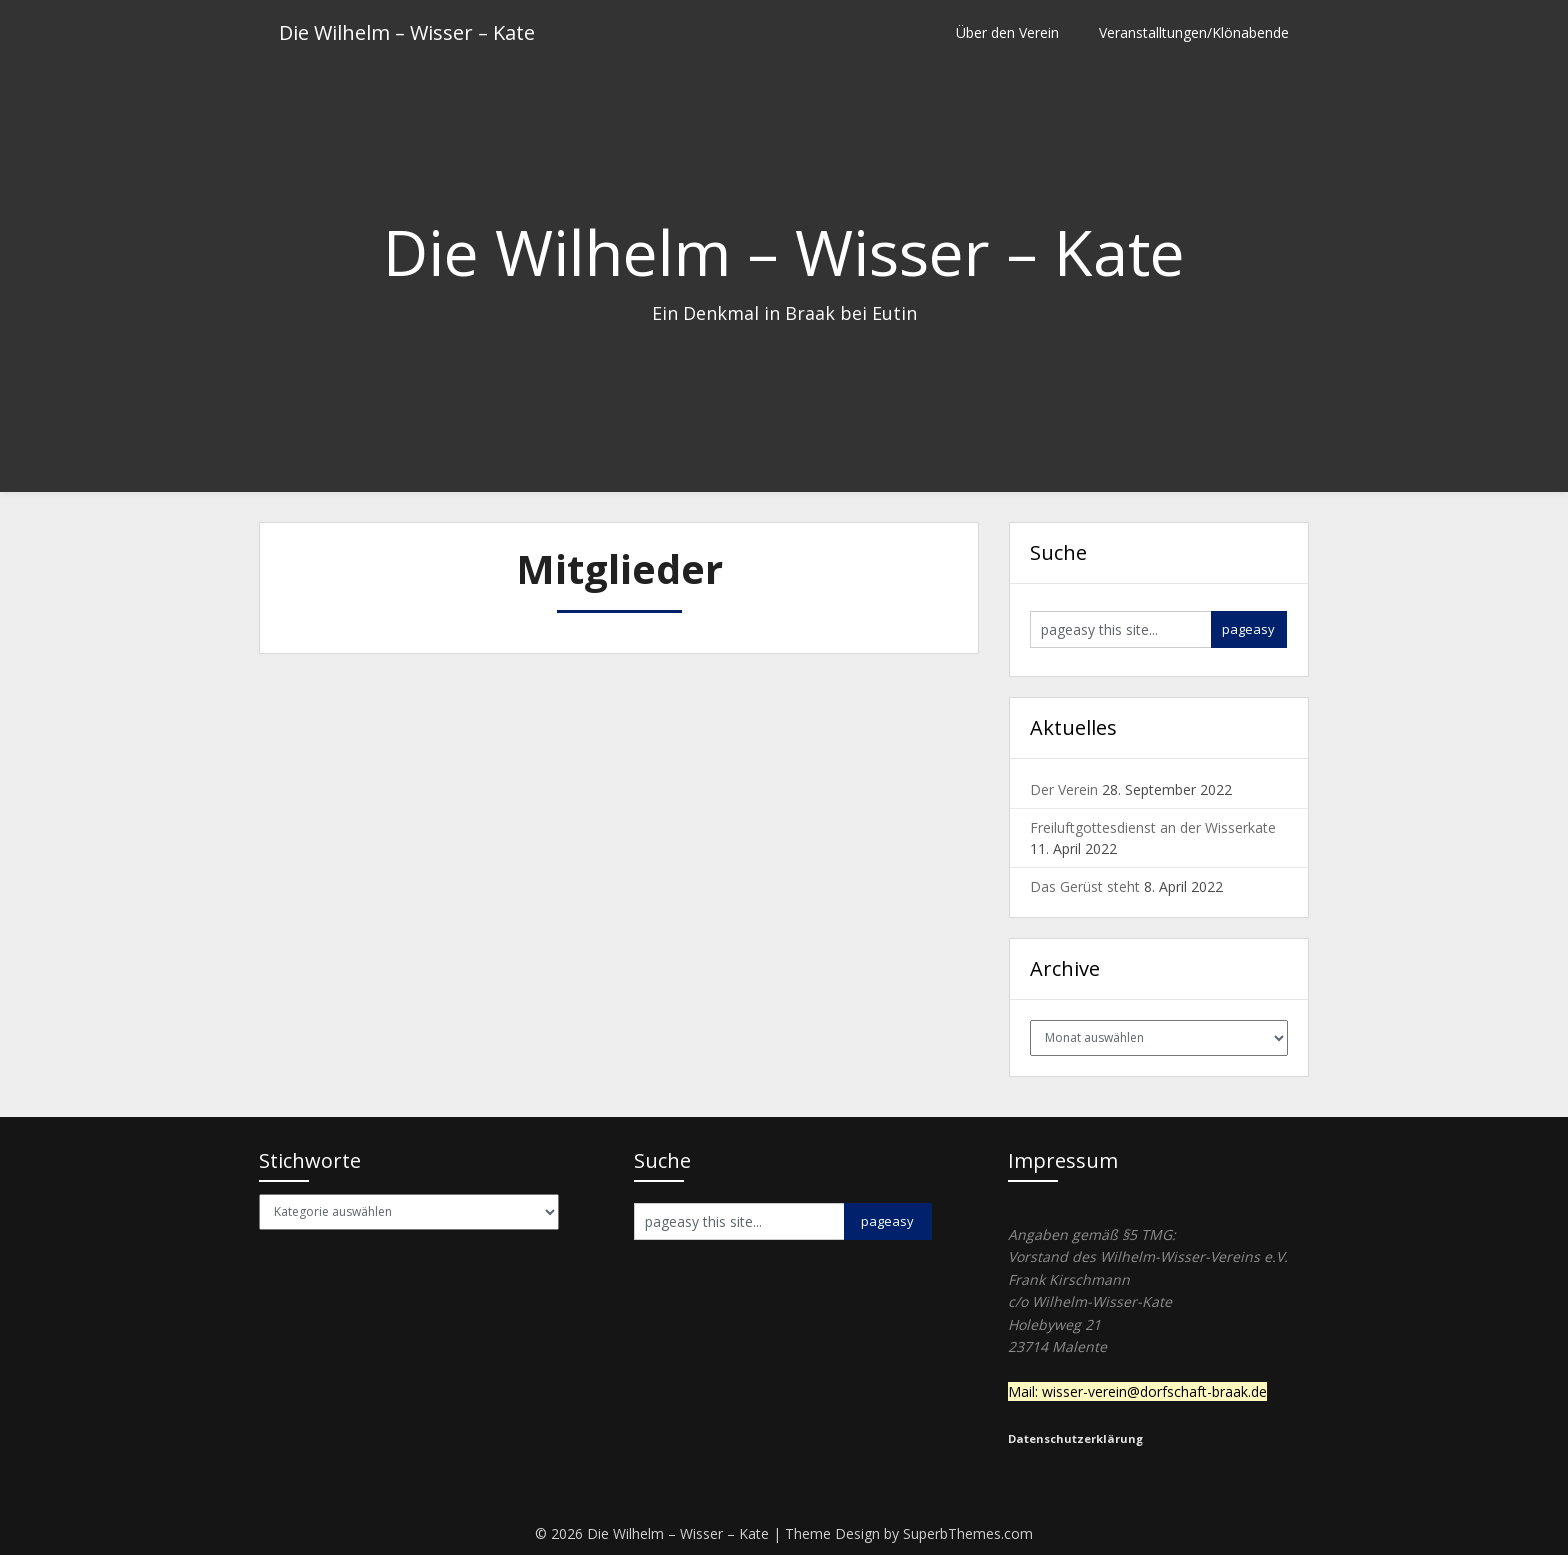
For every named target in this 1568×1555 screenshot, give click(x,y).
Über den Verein (1007, 32)
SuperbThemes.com (968, 1533)
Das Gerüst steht (1085, 886)
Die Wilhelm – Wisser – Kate (407, 32)
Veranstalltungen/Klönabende (1194, 32)
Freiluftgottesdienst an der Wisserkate (1153, 827)
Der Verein (1064, 789)
